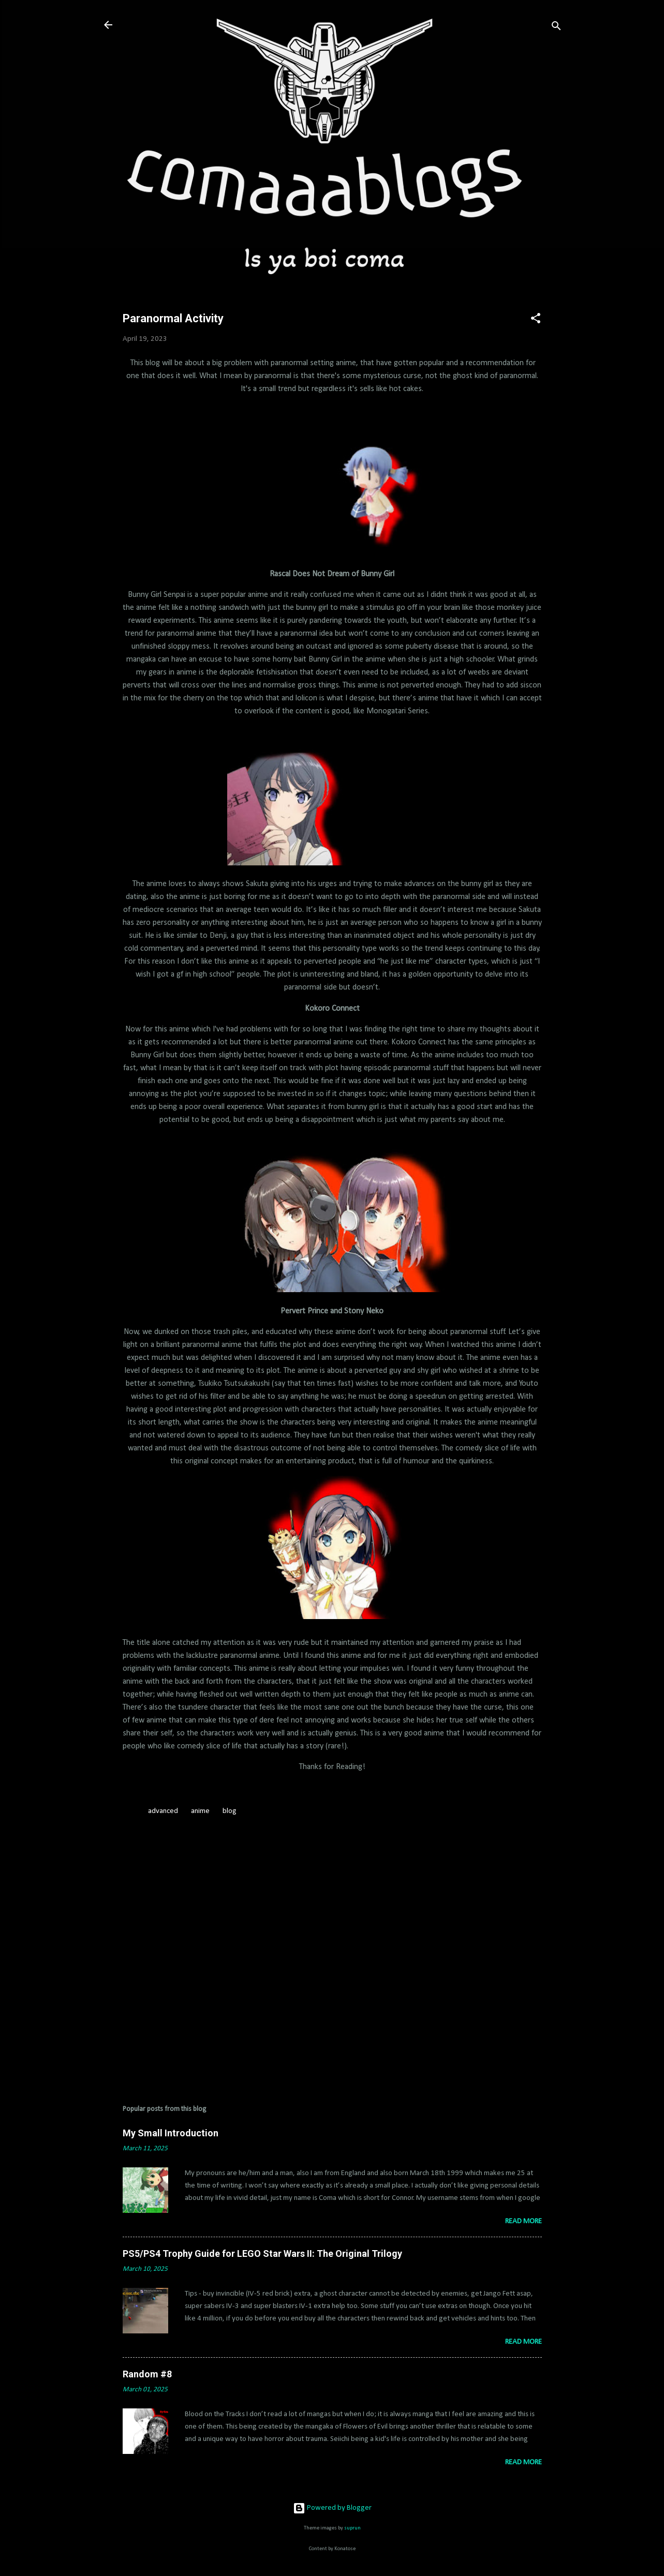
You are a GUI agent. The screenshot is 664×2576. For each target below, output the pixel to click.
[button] (535, 320)
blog (230, 1811)
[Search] (556, 28)
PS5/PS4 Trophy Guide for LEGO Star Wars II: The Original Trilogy (262, 2253)
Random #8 (147, 2374)
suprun (352, 2528)
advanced (163, 1811)
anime (200, 1811)
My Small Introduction (170, 2133)
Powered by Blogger (332, 2508)
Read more (523, 2221)
